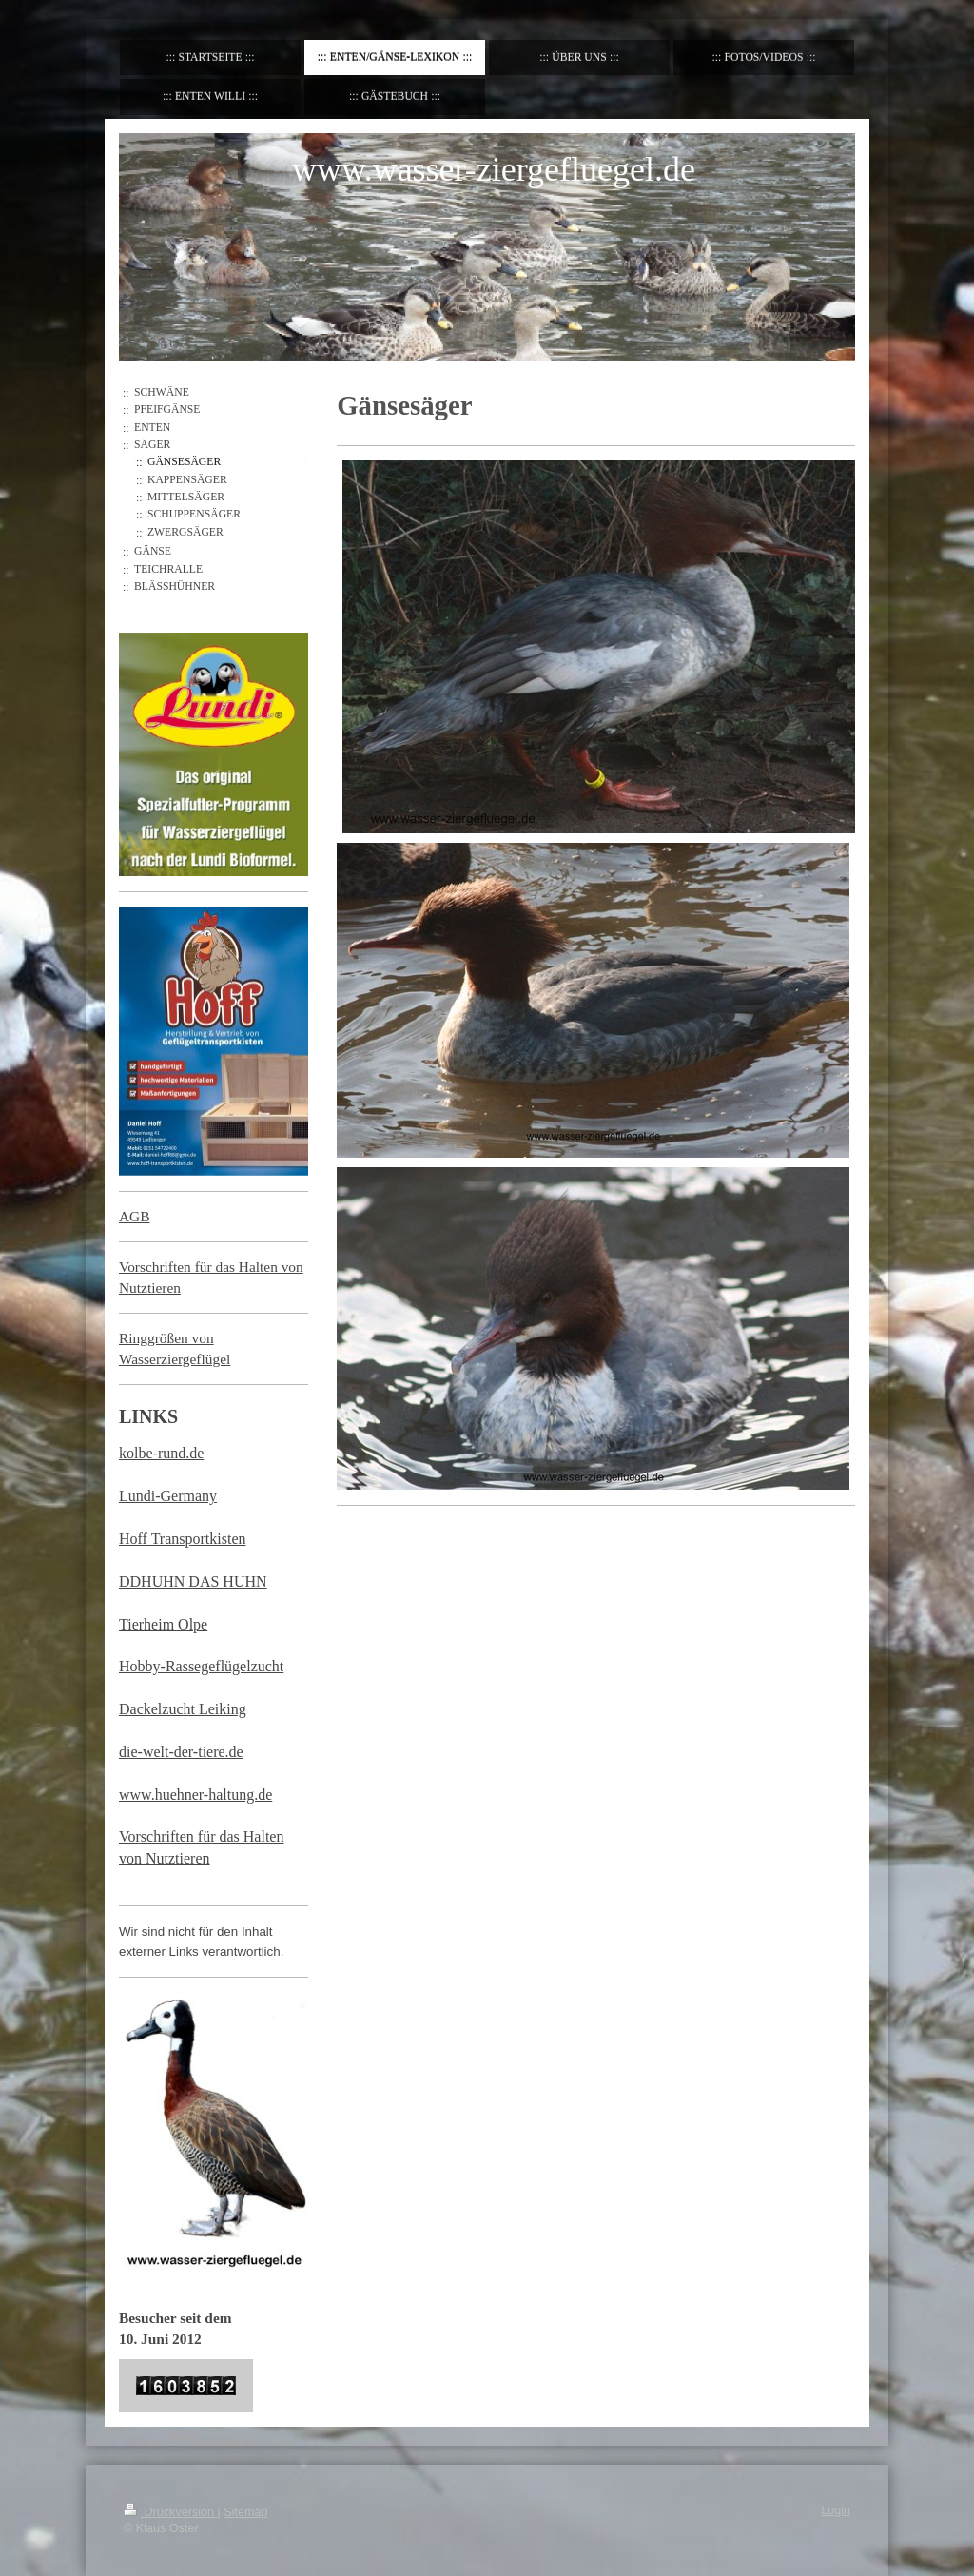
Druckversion (170, 2512)
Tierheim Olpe (163, 1624)
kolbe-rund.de (161, 1453)
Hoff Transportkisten (182, 1539)
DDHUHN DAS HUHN (193, 1581)
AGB (134, 1216)
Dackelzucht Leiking (182, 1709)
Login (835, 2510)
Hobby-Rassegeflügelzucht (201, 1666)
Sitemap (245, 2512)
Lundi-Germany (168, 1496)
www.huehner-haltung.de (195, 1794)
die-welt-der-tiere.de (181, 1752)
